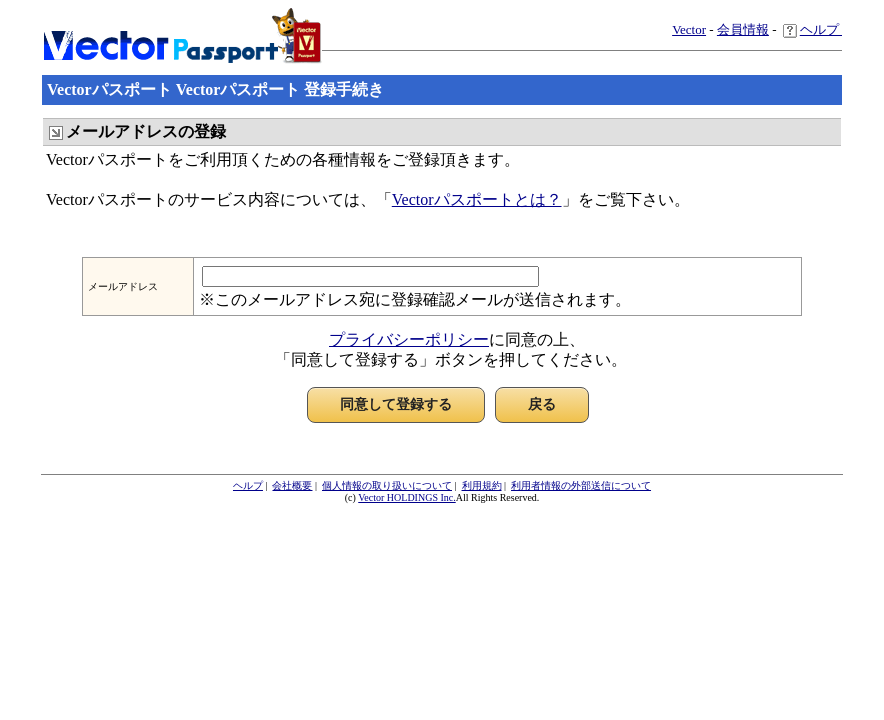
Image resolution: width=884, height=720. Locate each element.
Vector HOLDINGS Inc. (406, 497)
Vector (689, 29)
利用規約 (482, 485)
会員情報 (743, 29)
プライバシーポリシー (409, 339)
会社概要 (292, 485)
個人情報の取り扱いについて (387, 485)
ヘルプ (812, 29)
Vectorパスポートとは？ (477, 199)
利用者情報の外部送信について (581, 485)
